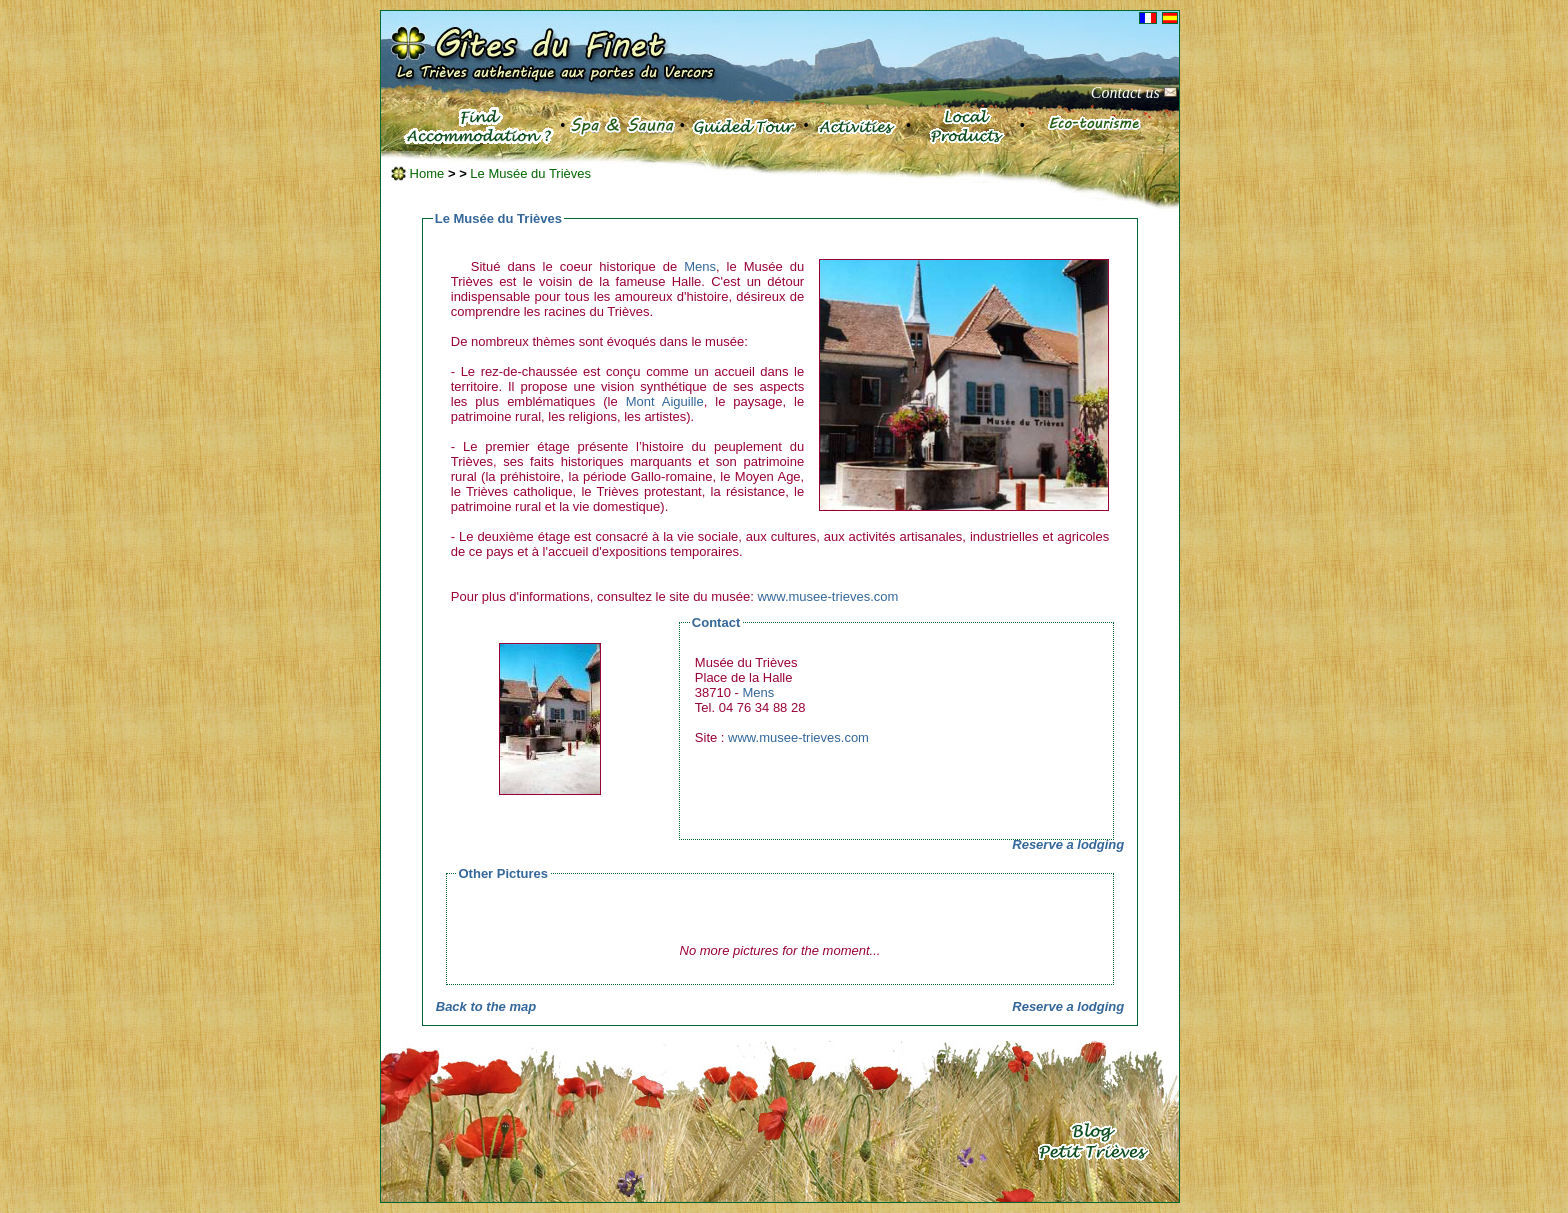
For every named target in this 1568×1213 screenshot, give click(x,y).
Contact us (1134, 92)
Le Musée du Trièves (530, 173)
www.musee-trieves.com (827, 596)
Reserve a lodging (1068, 844)
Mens (700, 266)
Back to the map (486, 1006)
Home (417, 173)
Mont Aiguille (665, 401)
